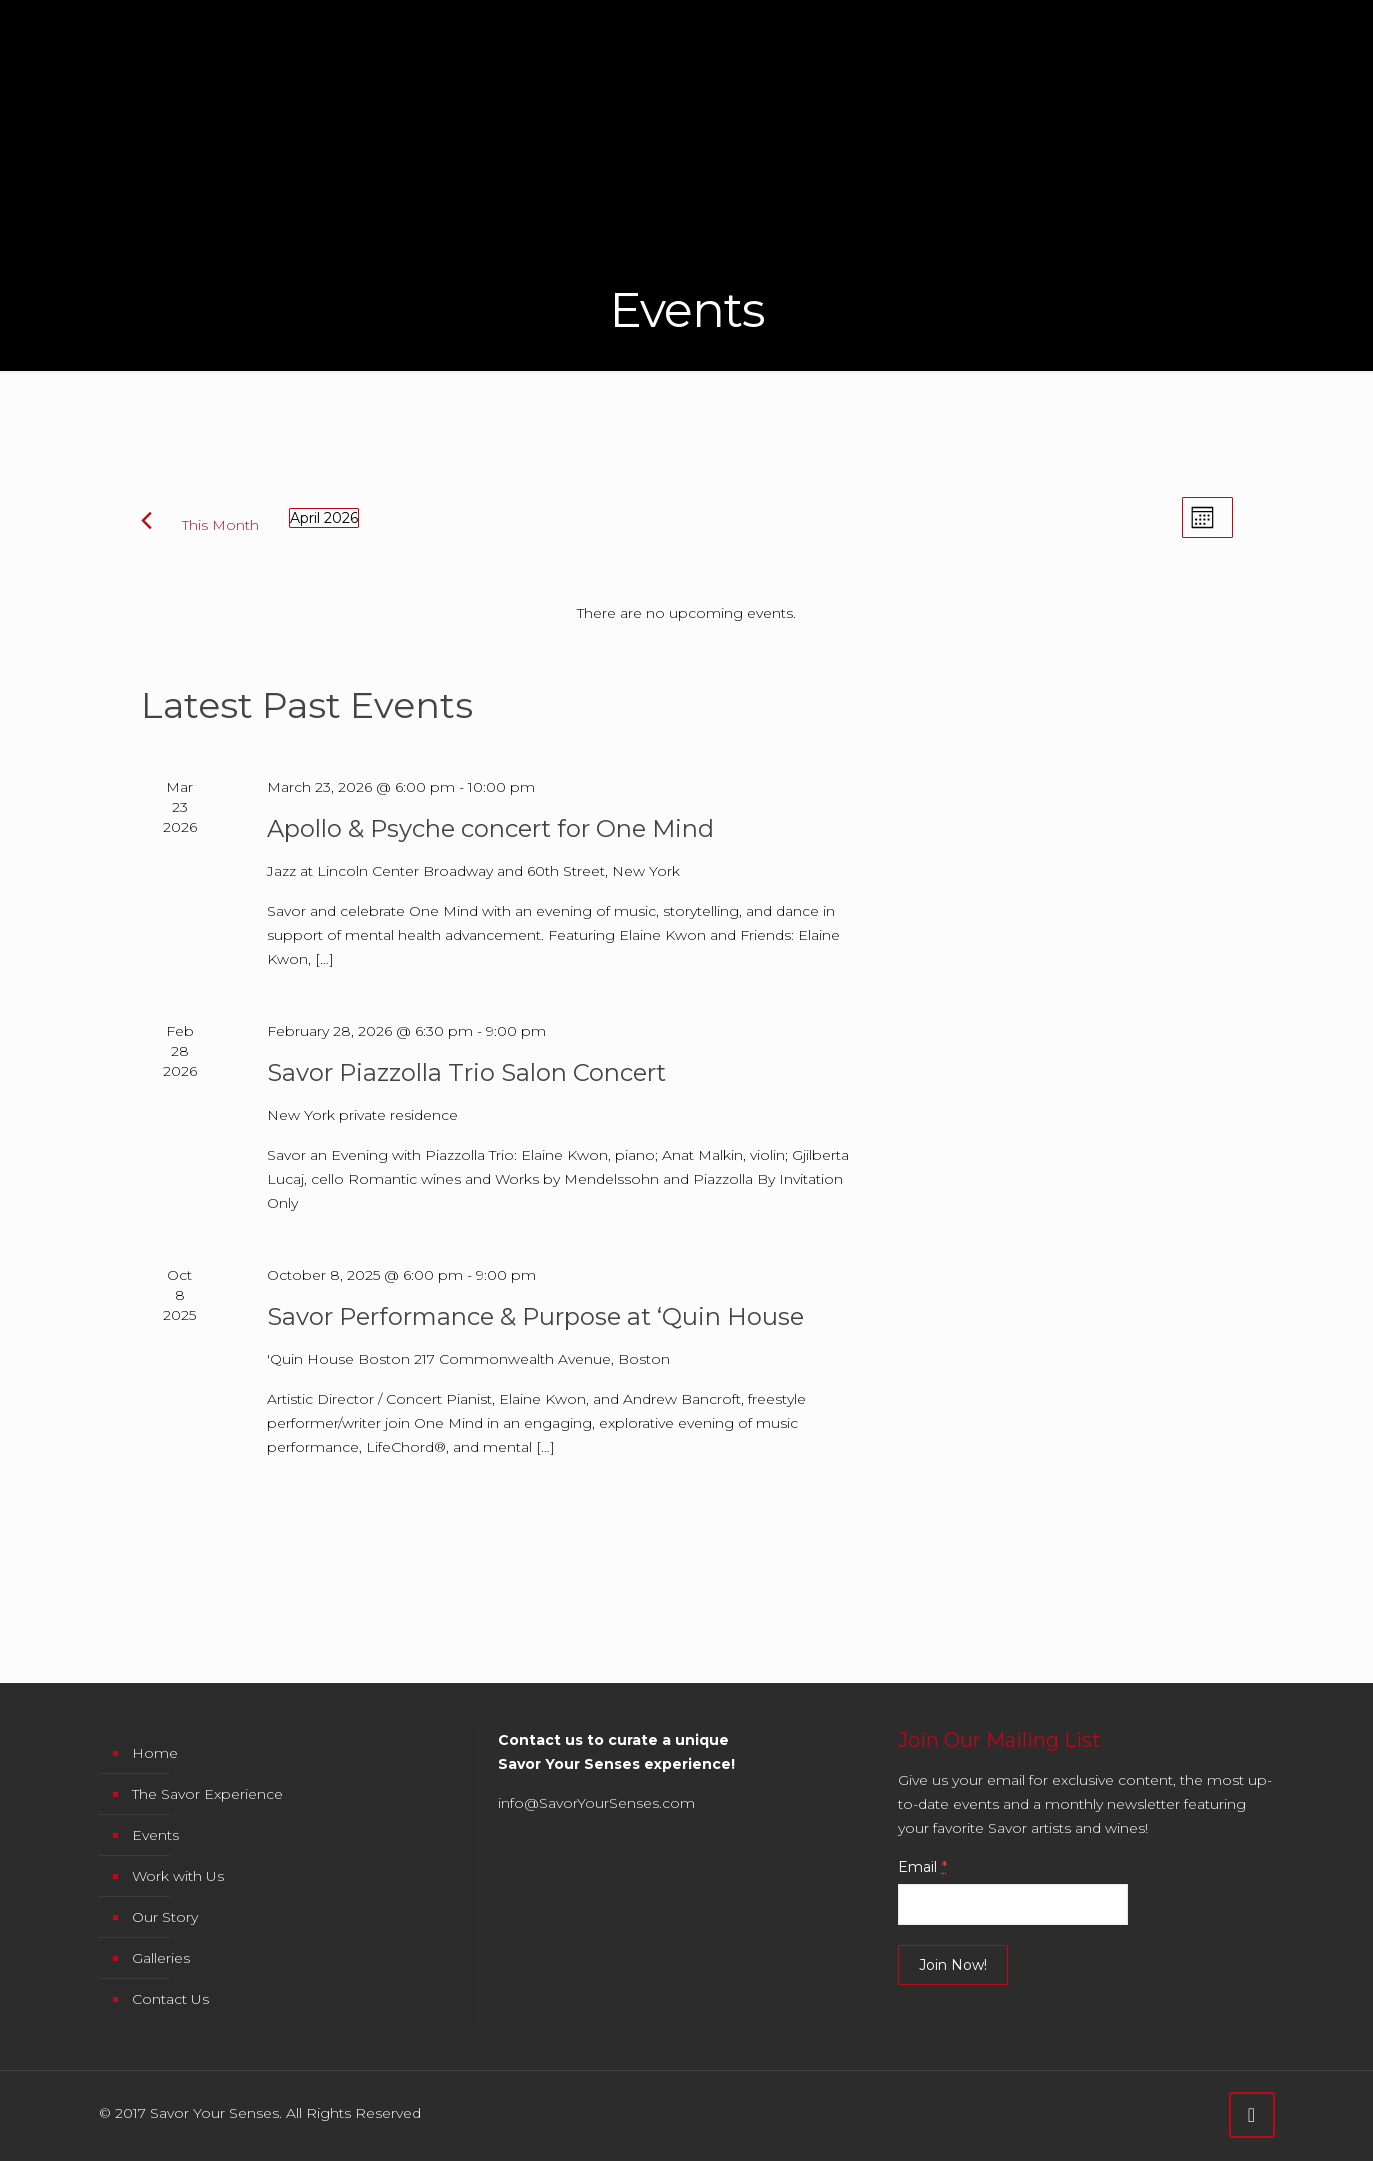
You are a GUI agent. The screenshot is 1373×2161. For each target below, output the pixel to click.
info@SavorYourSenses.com (596, 1803)
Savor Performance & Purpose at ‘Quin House (535, 1316)
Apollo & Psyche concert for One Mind (490, 828)
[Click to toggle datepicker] (324, 518)
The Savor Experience (207, 1794)
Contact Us (170, 1999)
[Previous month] (146, 520)
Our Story (165, 1917)
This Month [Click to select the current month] (220, 525)
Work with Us (178, 1876)
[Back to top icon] (1252, 2115)
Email (922, 1867)
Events (155, 1835)
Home (155, 1753)
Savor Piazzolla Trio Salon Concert (466, 1072)
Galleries (161, 1958)
